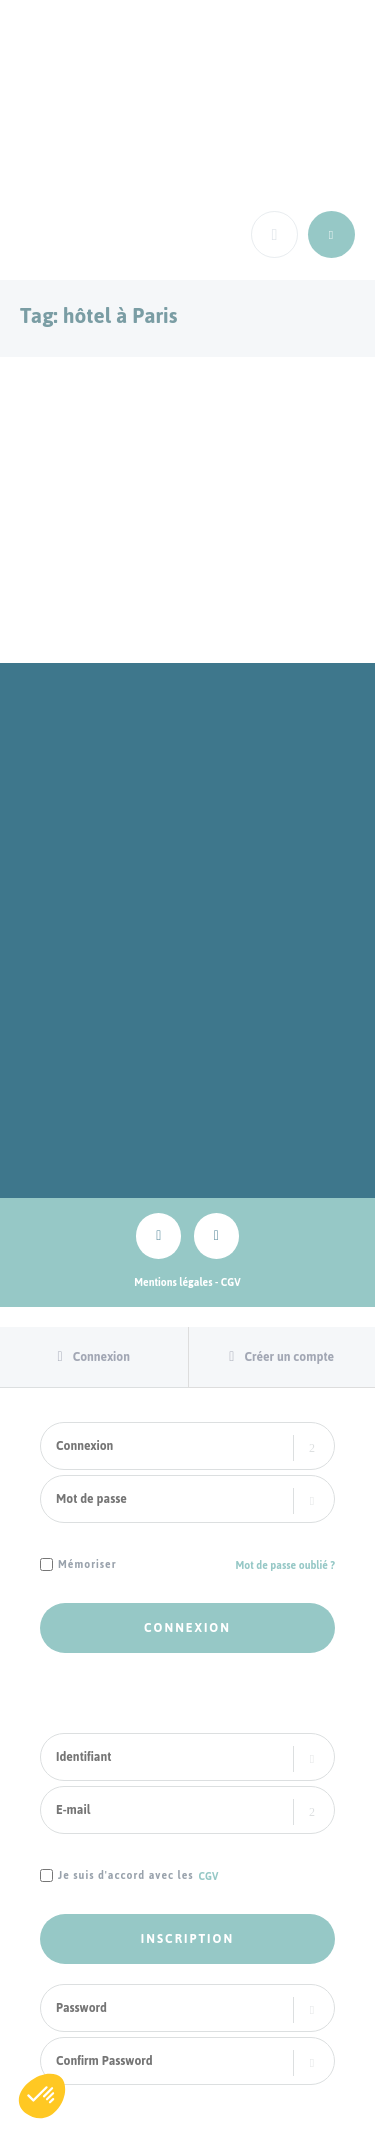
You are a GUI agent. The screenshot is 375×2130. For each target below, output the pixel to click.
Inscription (187, 1939)
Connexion (101, 1357)
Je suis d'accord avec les (126, 1876)
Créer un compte (289, 1357)
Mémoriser (87, 1565)
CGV (231, 1282)
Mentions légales (173, 1282)
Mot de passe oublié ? (285, 1565)
